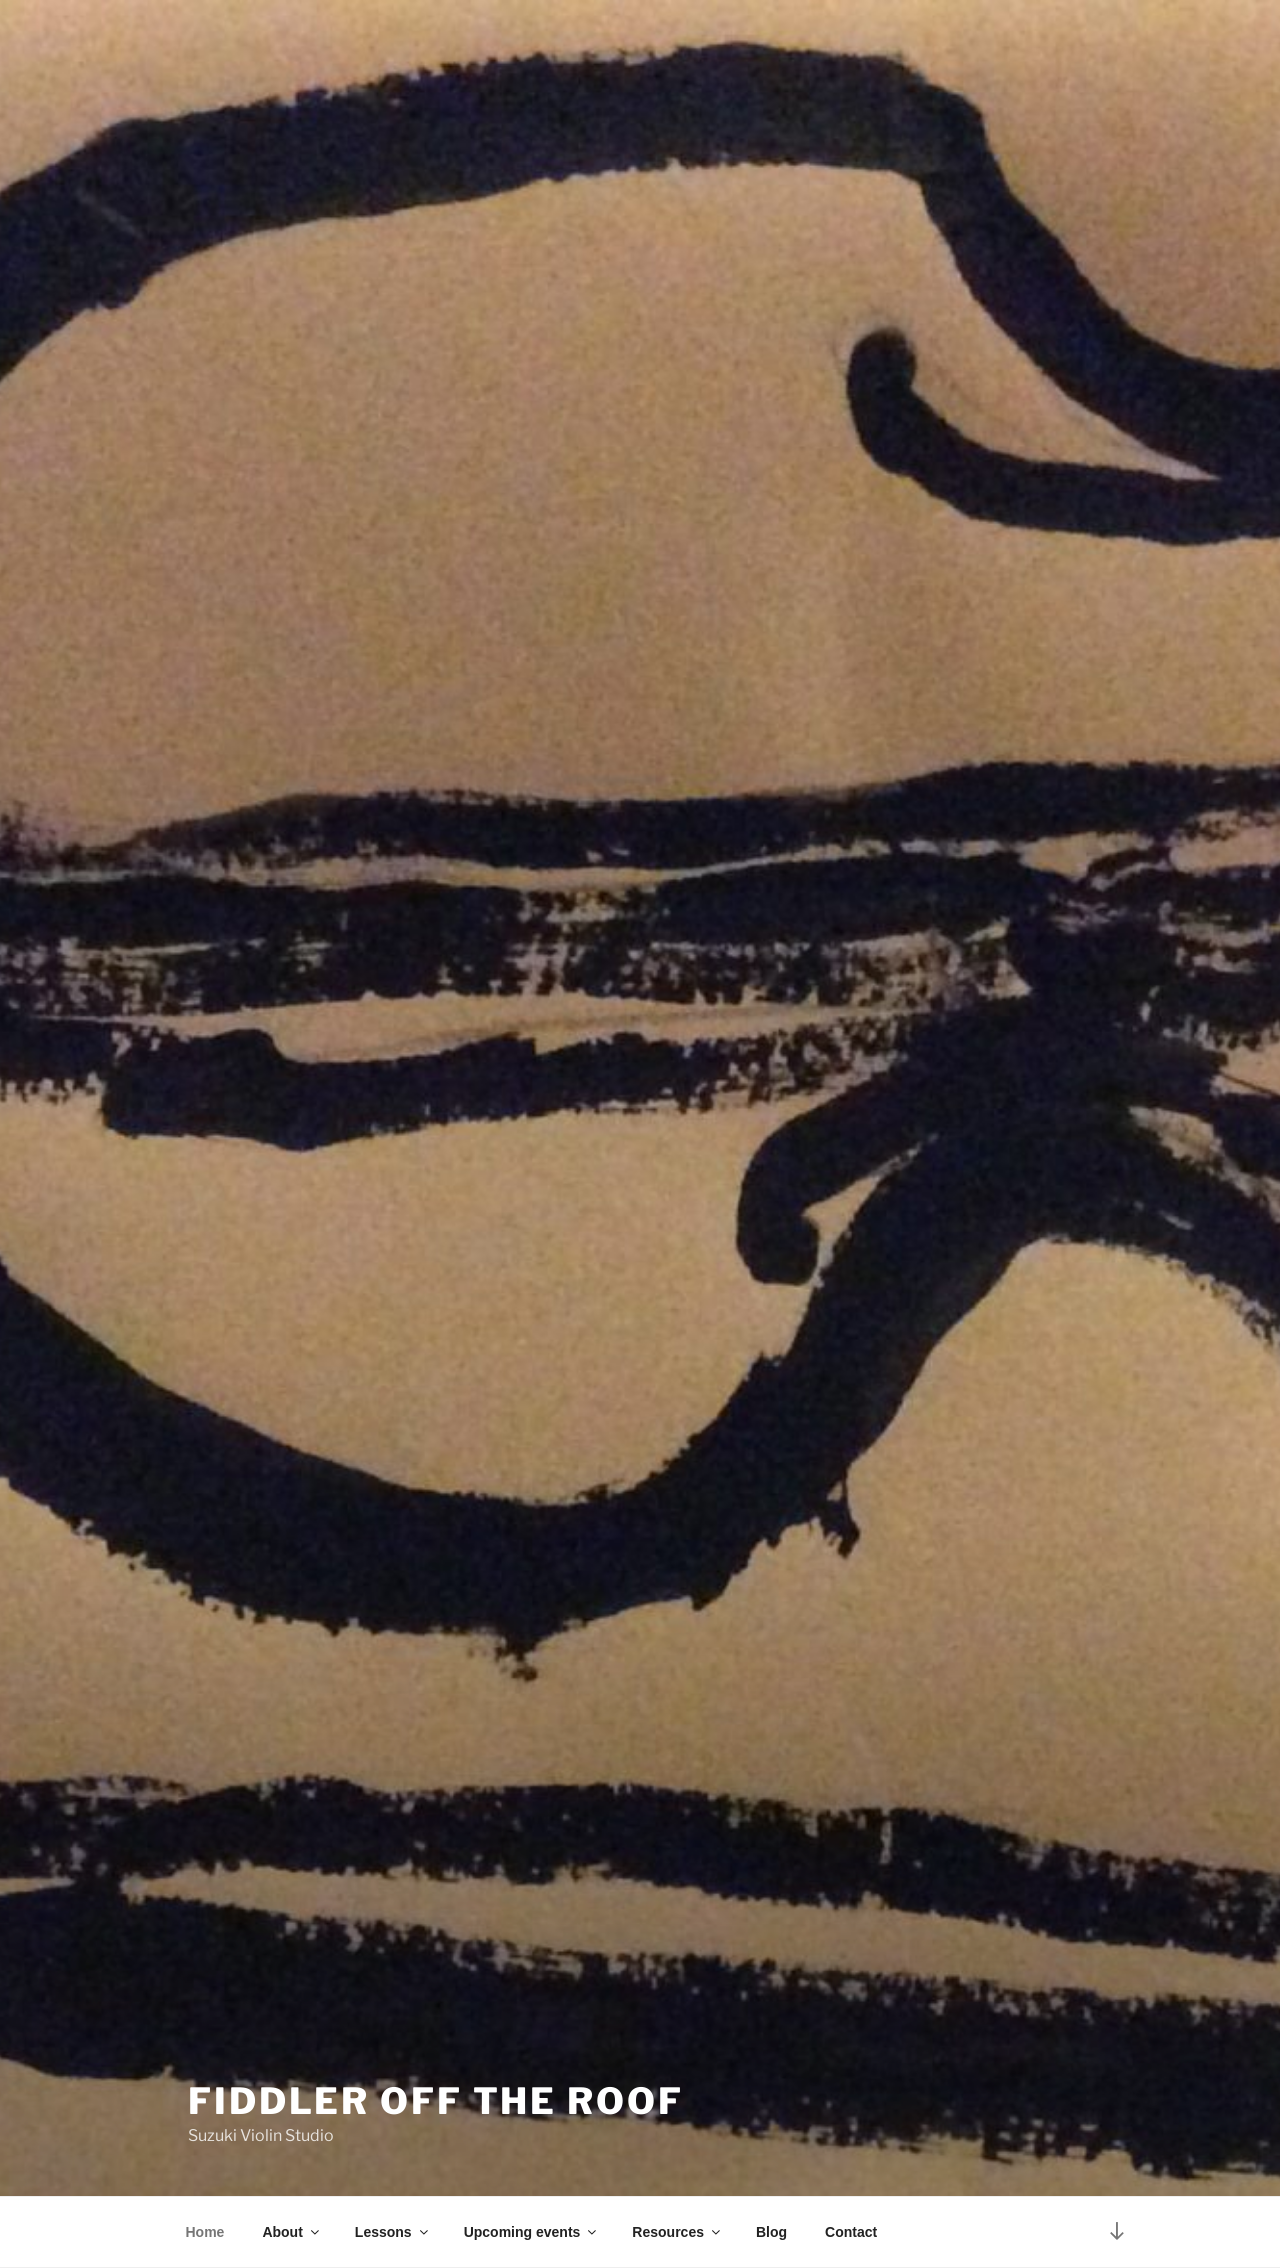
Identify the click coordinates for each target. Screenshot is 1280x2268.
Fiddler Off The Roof (436, 2101)
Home (205, 2232)
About (291, 2232)
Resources (677, 2232)
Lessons (393, 2232)
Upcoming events (532, 2232)
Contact (851, 2232)
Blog (771, 2232)
